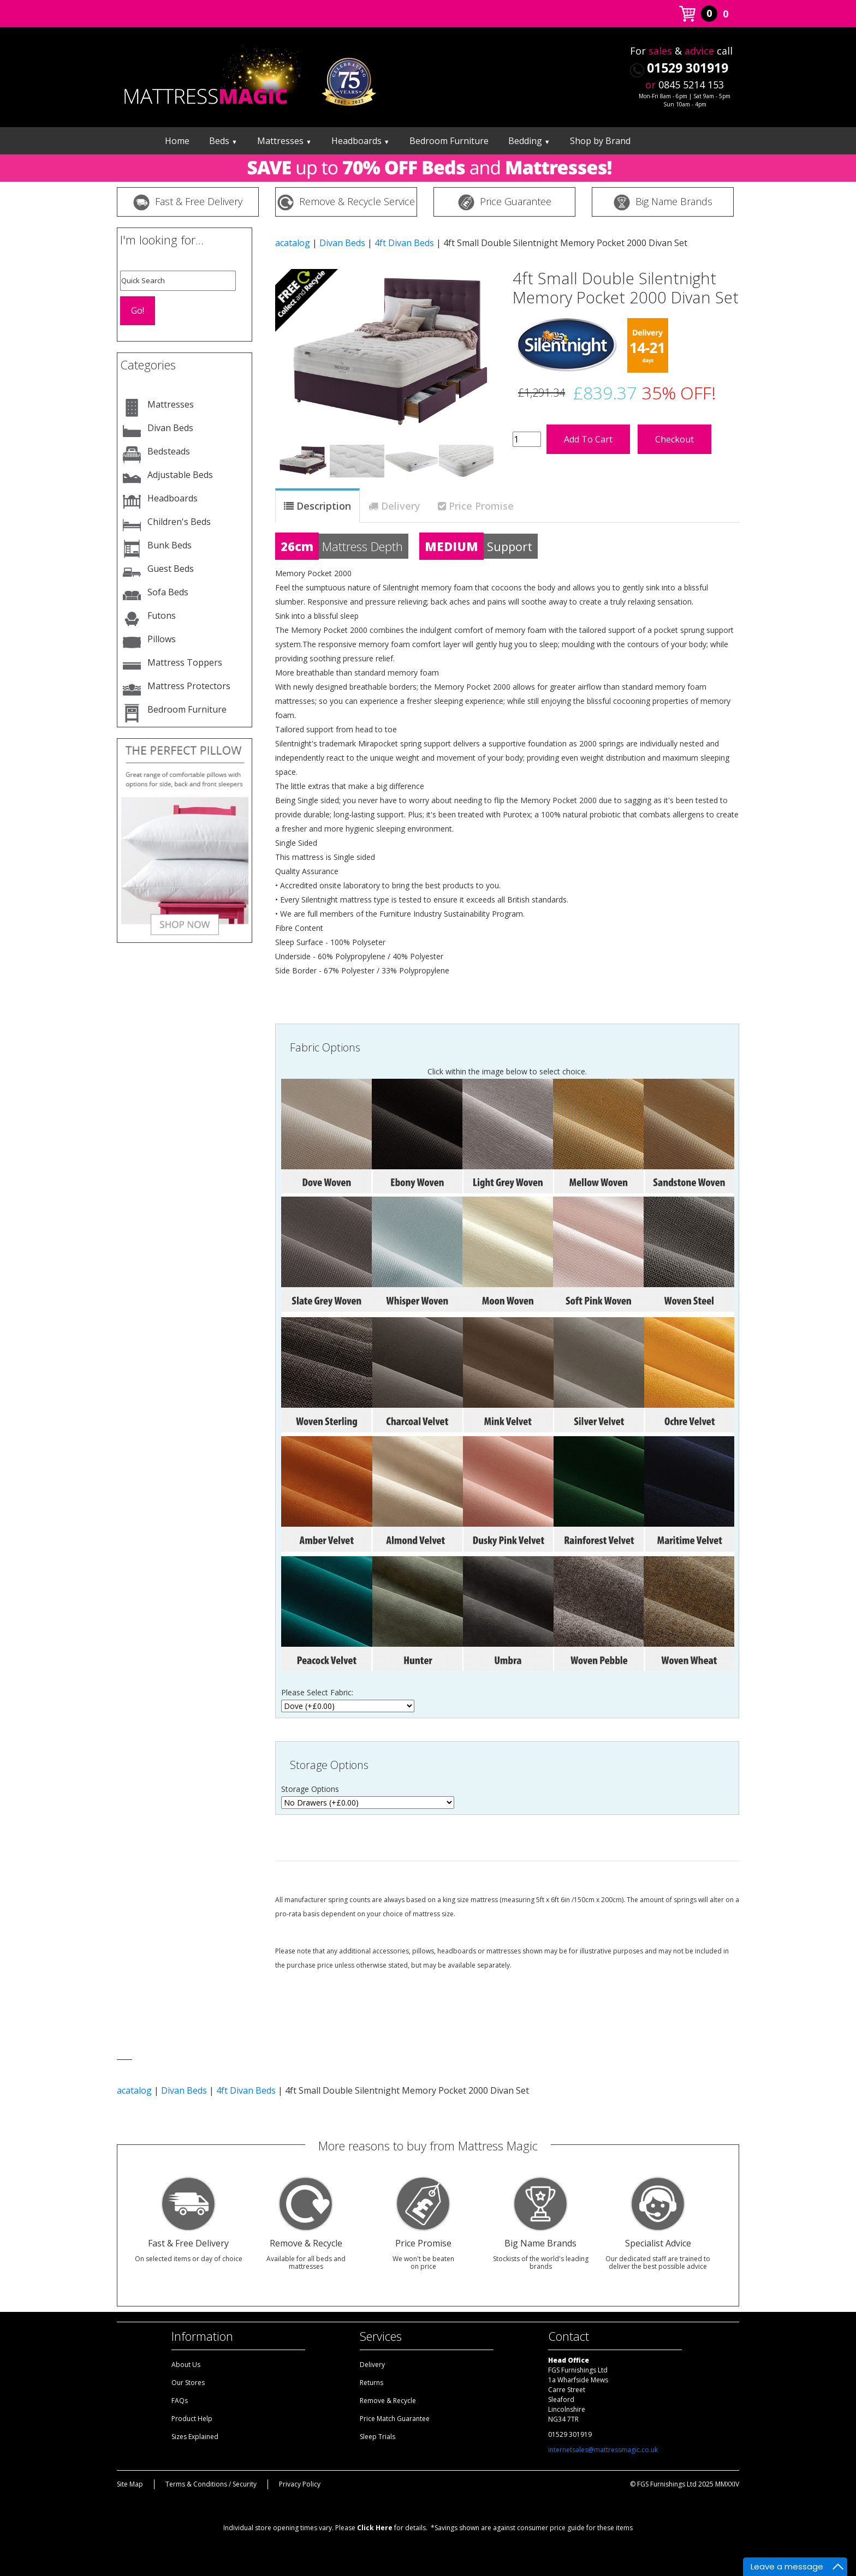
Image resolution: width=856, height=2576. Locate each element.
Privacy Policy (299, 2484)
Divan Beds (170, 428)
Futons (161, 615)
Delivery (400, 505)
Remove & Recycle (388, 2400)
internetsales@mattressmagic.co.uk (603, 2449)
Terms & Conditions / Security (211, 2484)
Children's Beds (179, 522)
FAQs (179, 2400)
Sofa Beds (167, 592)
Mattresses (284, 141)
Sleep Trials (377, 2436)
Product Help (191, 2418)
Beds (223, 141)
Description (323, 505)
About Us (185, 2364)
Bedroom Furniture (449, 141)
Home (177, 141)
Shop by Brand (600, 141)
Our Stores (188, 2382)
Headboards (360, 141)
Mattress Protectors (188, 686)
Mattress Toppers (184, 662)
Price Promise (481, 505)
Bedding (529, 141)
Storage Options (329, 1765)
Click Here (375, 2527)
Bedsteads (168, 451)
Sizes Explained (194, 2436)
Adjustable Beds (180, 475)
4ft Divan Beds (404, 243)
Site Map (130, 2484)
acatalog (292, 243)
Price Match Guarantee (395, 2418)
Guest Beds (170, 569)
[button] (292, 342)
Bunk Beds (169, 545)
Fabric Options (325, 1047)
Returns (371, 2382)
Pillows (161, 639)
